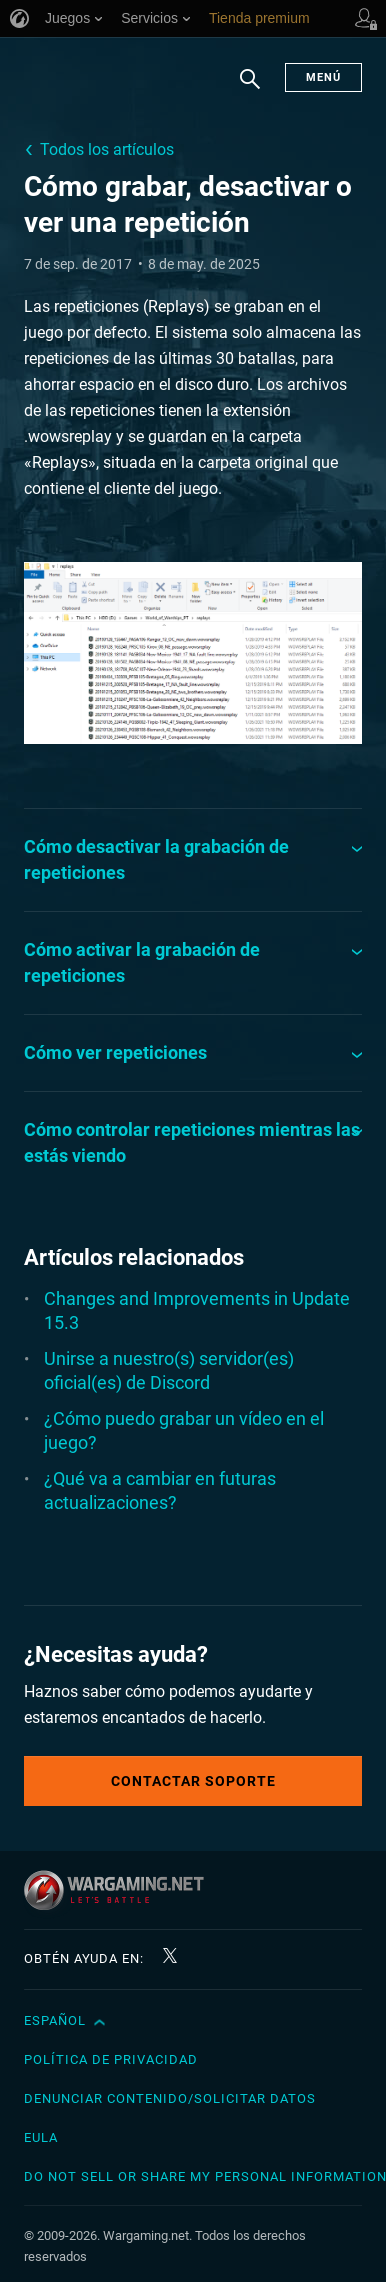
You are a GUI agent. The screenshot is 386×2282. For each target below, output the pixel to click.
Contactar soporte (193, 1781)
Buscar (250, 89)
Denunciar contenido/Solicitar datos (170, 2098)
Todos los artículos (107, 149)
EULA (41, 2137)
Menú (323, 77)
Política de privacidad (111, 2059)
